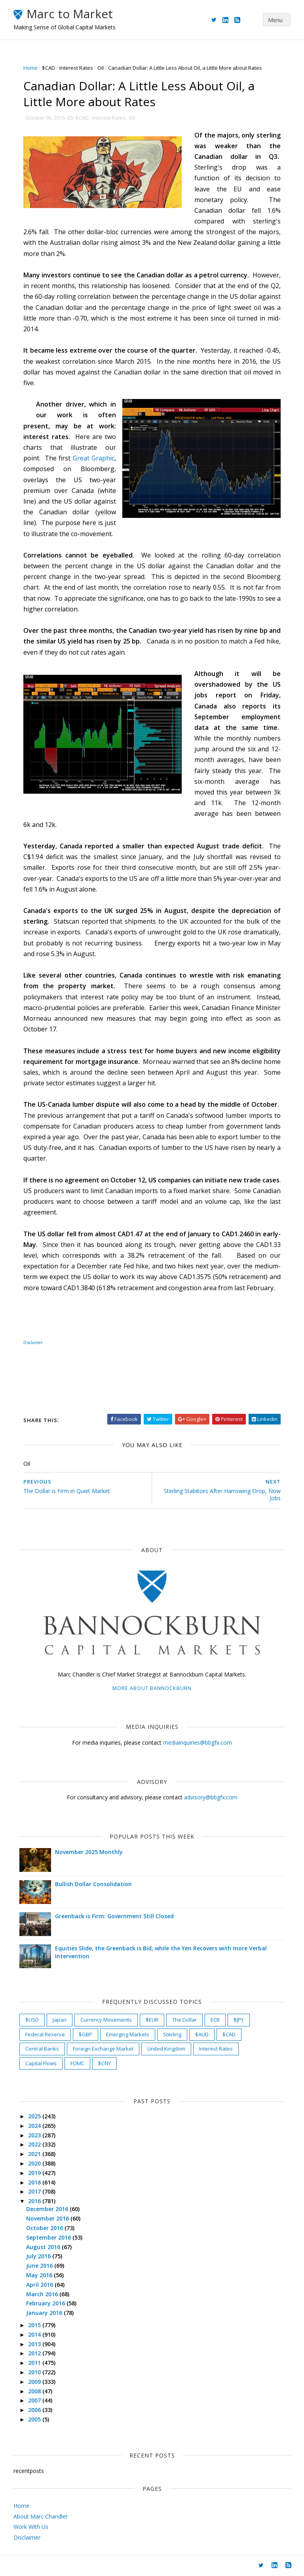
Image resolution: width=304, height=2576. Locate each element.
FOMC (77, 2063)
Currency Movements (106, 2019)
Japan (59, 2019)
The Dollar (184, 2019)
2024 (35, 2125)
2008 (35, 2391)
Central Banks (42, 2048)
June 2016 (40, 2265)
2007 (35, 2400)
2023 (35, 2135)
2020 (35, 2163)
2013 (35, 2344)
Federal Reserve (45, 2034)
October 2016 (45, 2228)
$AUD (202, 2034)
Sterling (172, 2034)
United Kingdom (166, 2048)
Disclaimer (33, 1342)
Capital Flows (41, 2063)
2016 (35, 2201)
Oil (100, 67)
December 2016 (48, 2209)
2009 (35, 2381)
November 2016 (48, 2218)
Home (30, 67)
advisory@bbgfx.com (211, 1797)
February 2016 (46, 2303)
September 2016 (49, 2237)
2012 (35, 2353)
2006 (35, 2410)
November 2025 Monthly (89, 1852)
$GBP (85, 2034)
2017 (35, 2191)
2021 (35, 2154)
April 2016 (40, 2284)
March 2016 (42, 2294)
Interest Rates (76, 67)
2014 (35, 2334)
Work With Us (30, 2526)
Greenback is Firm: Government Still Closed (114, 1916)
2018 (35, 2182)
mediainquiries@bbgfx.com (197, 1742)
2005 (35, 2419)
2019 (35, 2173)
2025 (35, 2116)
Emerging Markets (127, 2034)
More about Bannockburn (152, 1688)
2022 (35, 2144)
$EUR (152, 2019)
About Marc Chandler (40, 2516)
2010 (35, 2372)
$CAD (48, 67)
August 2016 (44, 2247)
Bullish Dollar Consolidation (93, 1884)
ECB (215, 2019)
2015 (35, 2325)
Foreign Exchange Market (103, 2048)
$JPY (239, 2019)
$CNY (104, 2063)
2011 (35, 2362)
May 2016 (40, 2275)
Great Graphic (93, 458)
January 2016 (45, 2312)
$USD (32, 2019)
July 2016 (39, 2256)
